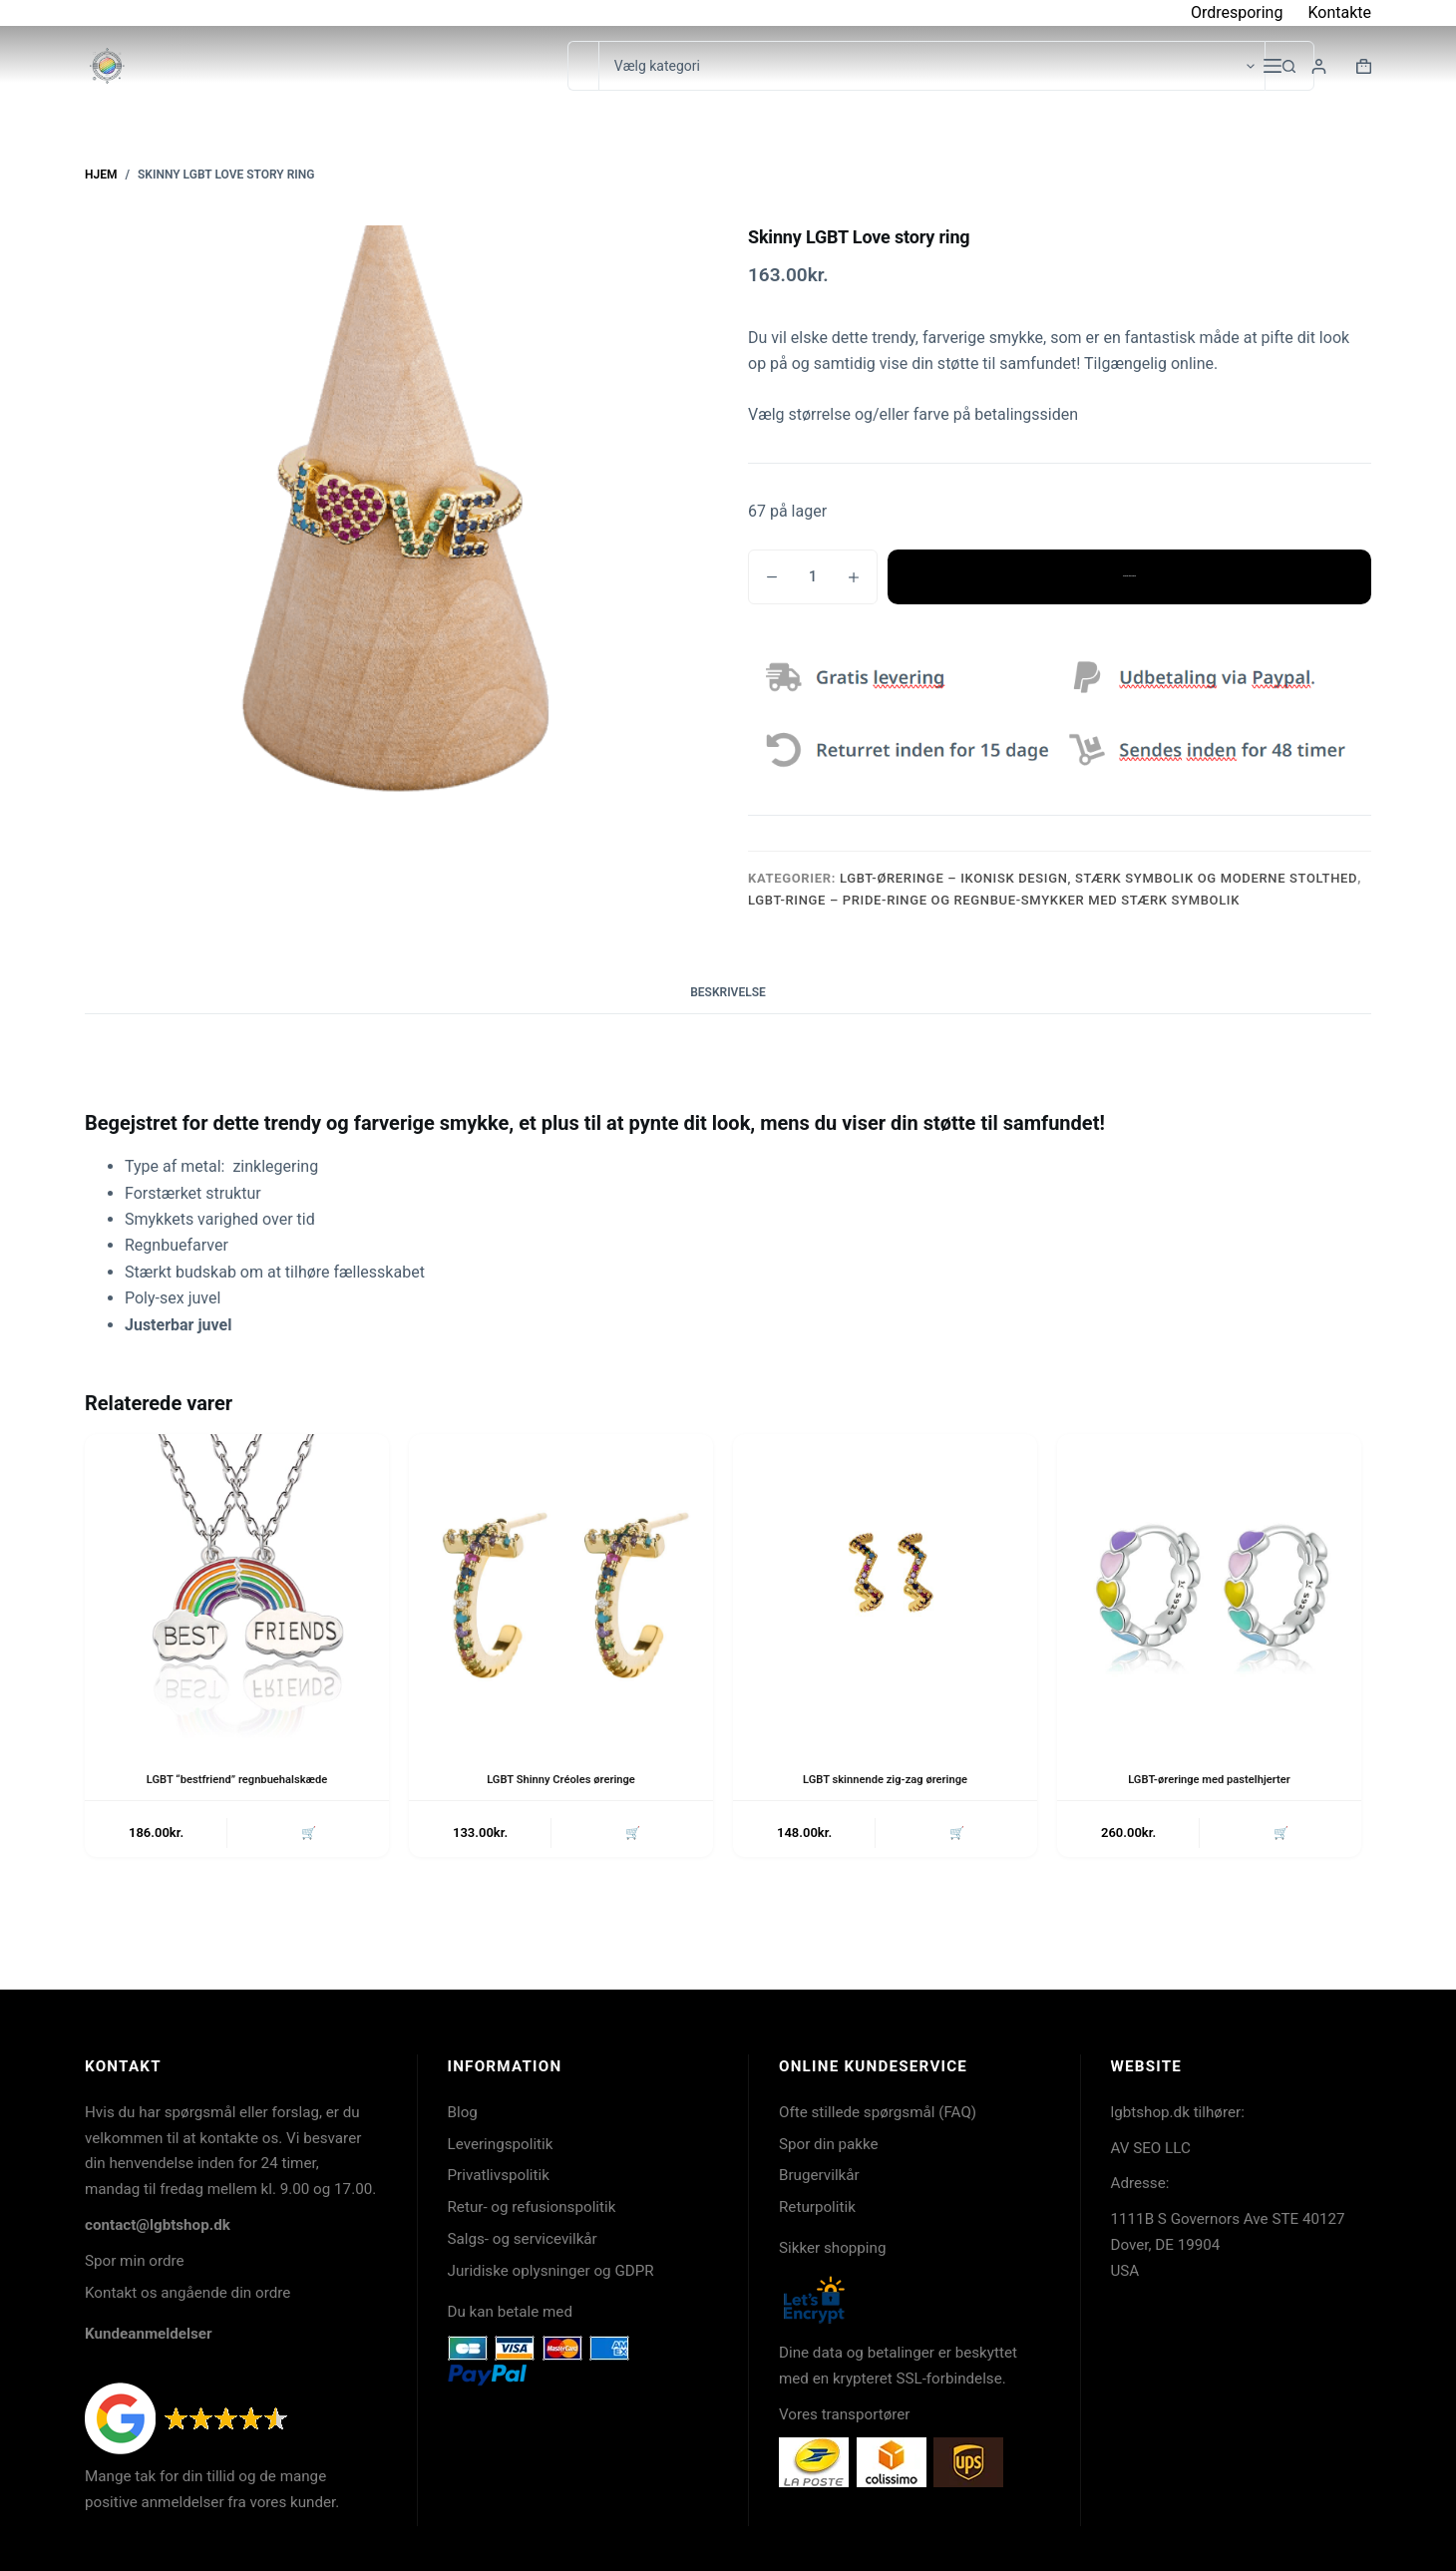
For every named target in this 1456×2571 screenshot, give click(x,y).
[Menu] (1272, 66)
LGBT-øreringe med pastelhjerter (1209, 1779)
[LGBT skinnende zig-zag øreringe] (885, 1586)
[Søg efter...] (582, 66)
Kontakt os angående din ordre (187, 2293)
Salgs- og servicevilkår (522, 2239)
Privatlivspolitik (498, 2175)
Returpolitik (817, 2207)
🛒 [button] (306, 1834)
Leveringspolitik (500, 2144)
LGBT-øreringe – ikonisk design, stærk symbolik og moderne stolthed (1098, 878)
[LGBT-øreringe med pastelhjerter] (1209, 1586)
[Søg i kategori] (931, 66)
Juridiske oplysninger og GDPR (551, 2271)
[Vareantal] (813, 577)
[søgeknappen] (1289, 66)
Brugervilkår (819, 2175)
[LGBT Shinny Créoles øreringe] (561, 1586)
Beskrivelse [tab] (728, 992)
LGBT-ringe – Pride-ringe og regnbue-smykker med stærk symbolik (994, 900)
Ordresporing (1237, 12)
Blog (463, 2112)
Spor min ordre (134, 2261)
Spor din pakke (829, 2144)
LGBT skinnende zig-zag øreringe (885, 1779)
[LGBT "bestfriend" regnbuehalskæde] (237, 1586)
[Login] (1318, 66)
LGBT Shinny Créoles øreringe (560, 1779)
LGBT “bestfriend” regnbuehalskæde (237, 1779)
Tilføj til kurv (1129, 576)
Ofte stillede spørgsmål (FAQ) (877, 2112)
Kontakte (1339, 12)
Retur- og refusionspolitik (532, 2207)
